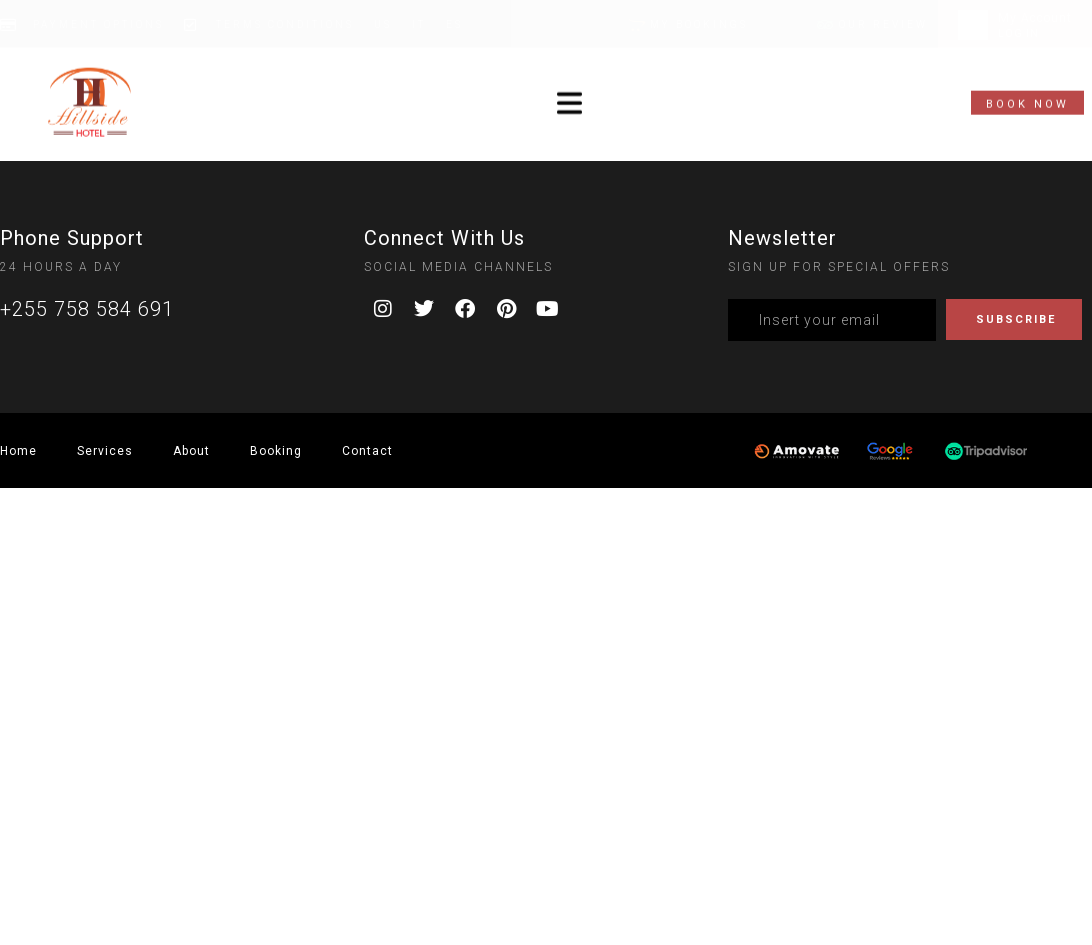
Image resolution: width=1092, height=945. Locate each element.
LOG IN (1018, 33)
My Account (1035, 18)
